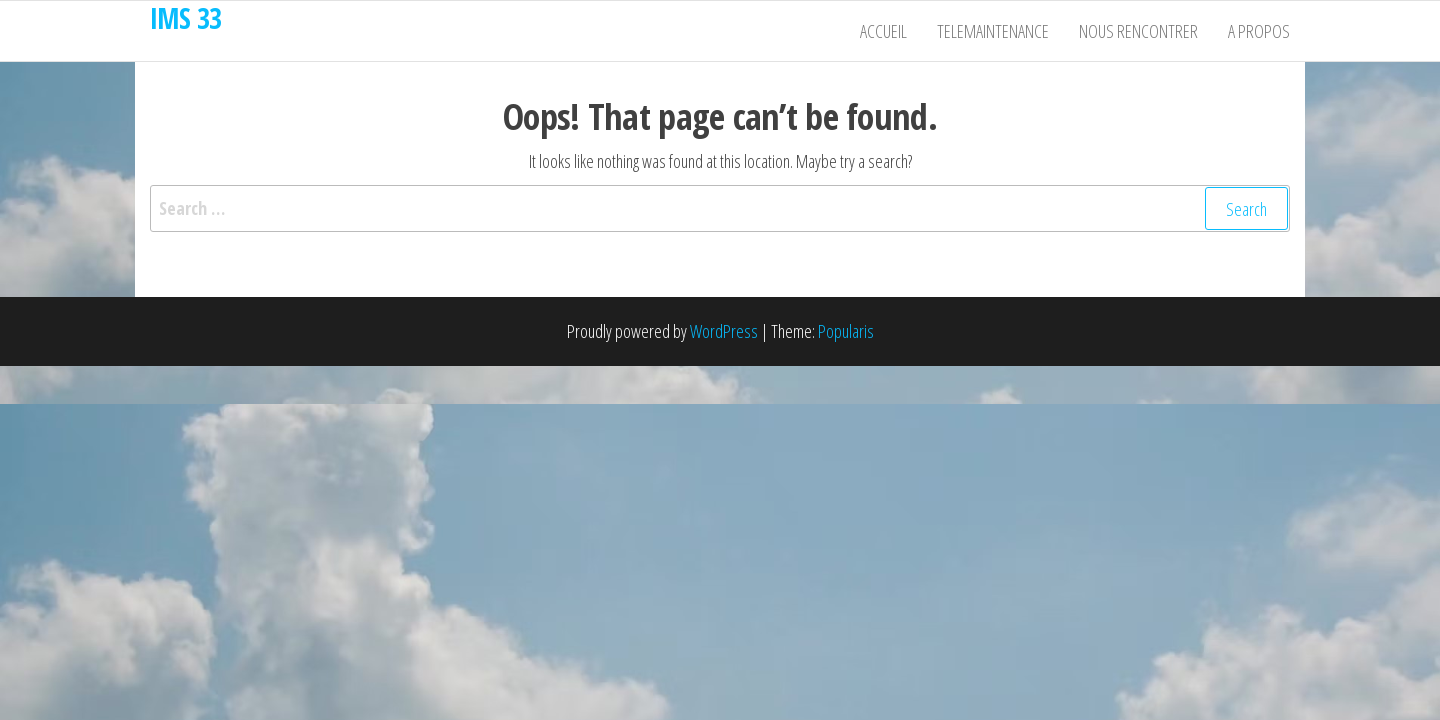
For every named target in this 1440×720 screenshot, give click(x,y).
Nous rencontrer (1138, 31)
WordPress (724, 331)
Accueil (883, 31)
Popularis (846, 331)
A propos (1259, 31)
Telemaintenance (993, 31)
